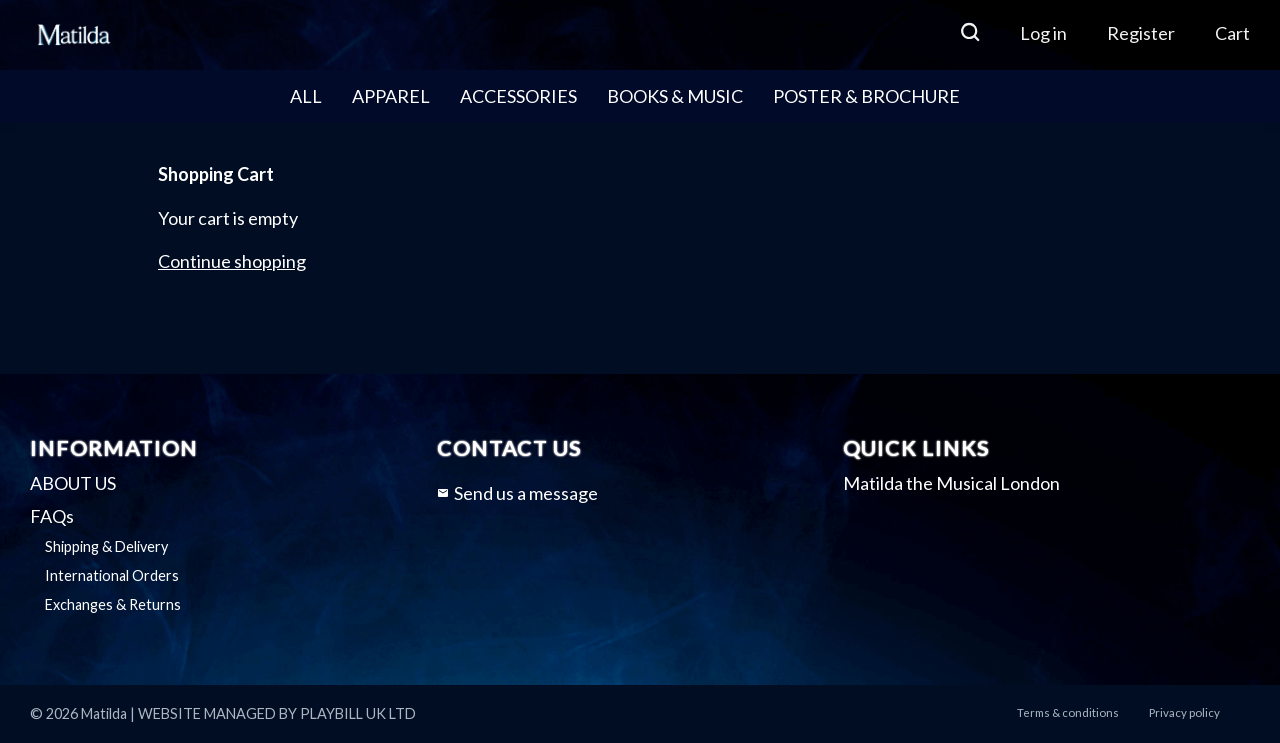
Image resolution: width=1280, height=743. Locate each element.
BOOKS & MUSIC (675, 96)
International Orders (112, 575)
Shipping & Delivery (106, 546)
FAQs (52, 516)
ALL (306, 96)
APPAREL (391, 96)
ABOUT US (73, 483)
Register (1141, 33)
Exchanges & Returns (113, 604)
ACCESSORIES (518, 96)
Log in (1043, 33)
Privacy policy (1184, 712)
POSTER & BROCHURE (866, 96)
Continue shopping (232, 261)
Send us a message (517, 493)
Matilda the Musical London (951, 483)
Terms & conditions (1068, 712)
